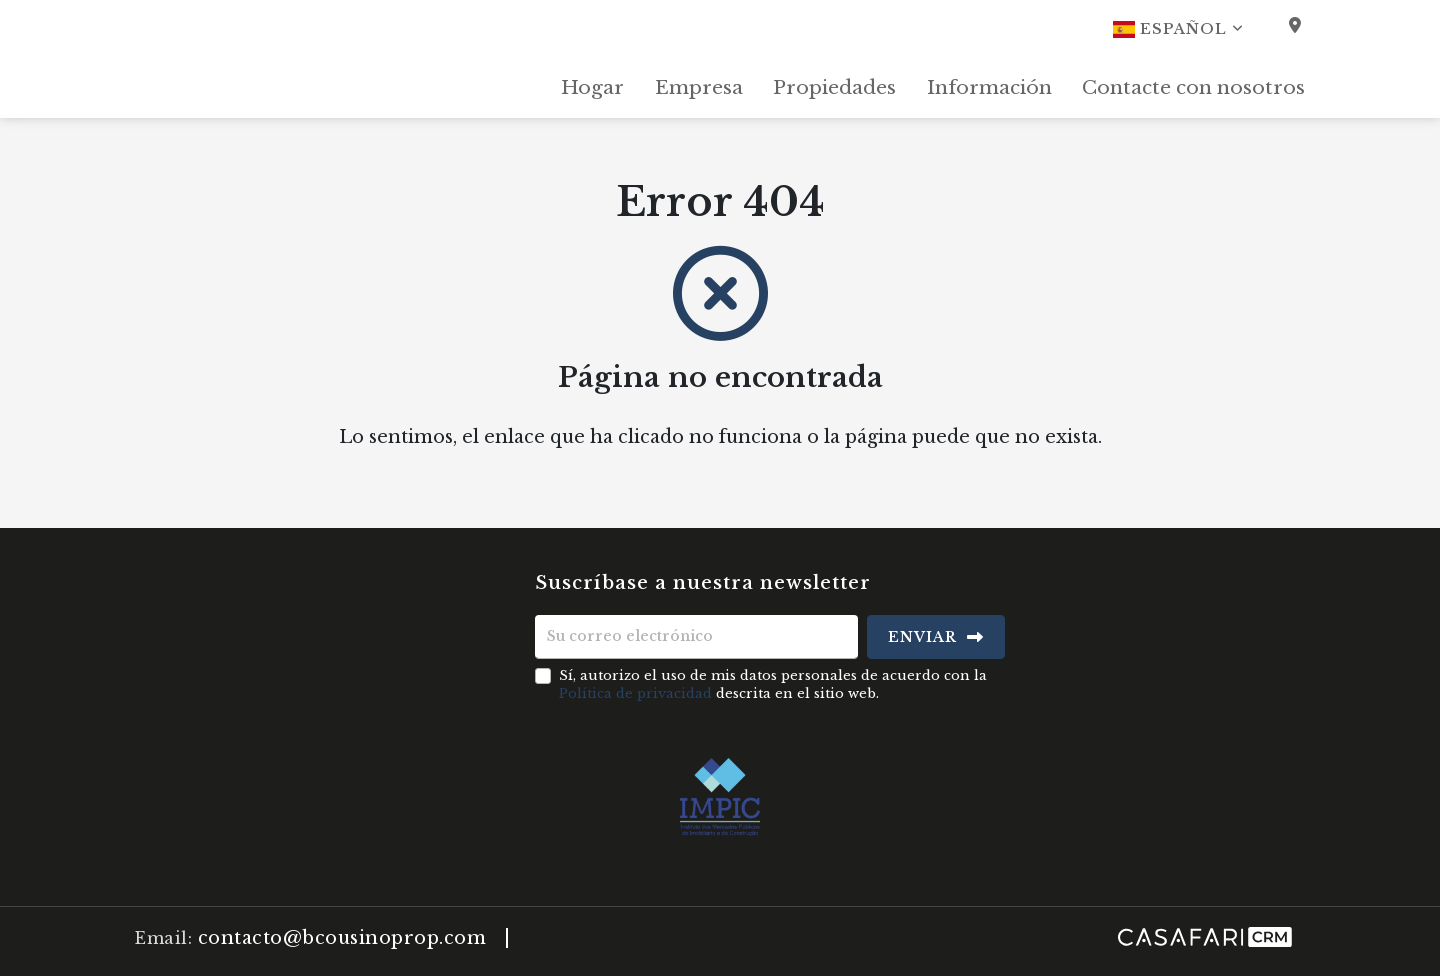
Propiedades (834, 88)
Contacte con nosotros (1193, 88)
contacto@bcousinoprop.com (342, 938)
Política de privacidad (635, 693)
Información (989, 88)
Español (1178, 29)
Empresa (699, 88)
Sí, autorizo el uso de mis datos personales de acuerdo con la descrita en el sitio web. (773, 684)
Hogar (592, 88)
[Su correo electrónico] (696, 637)
